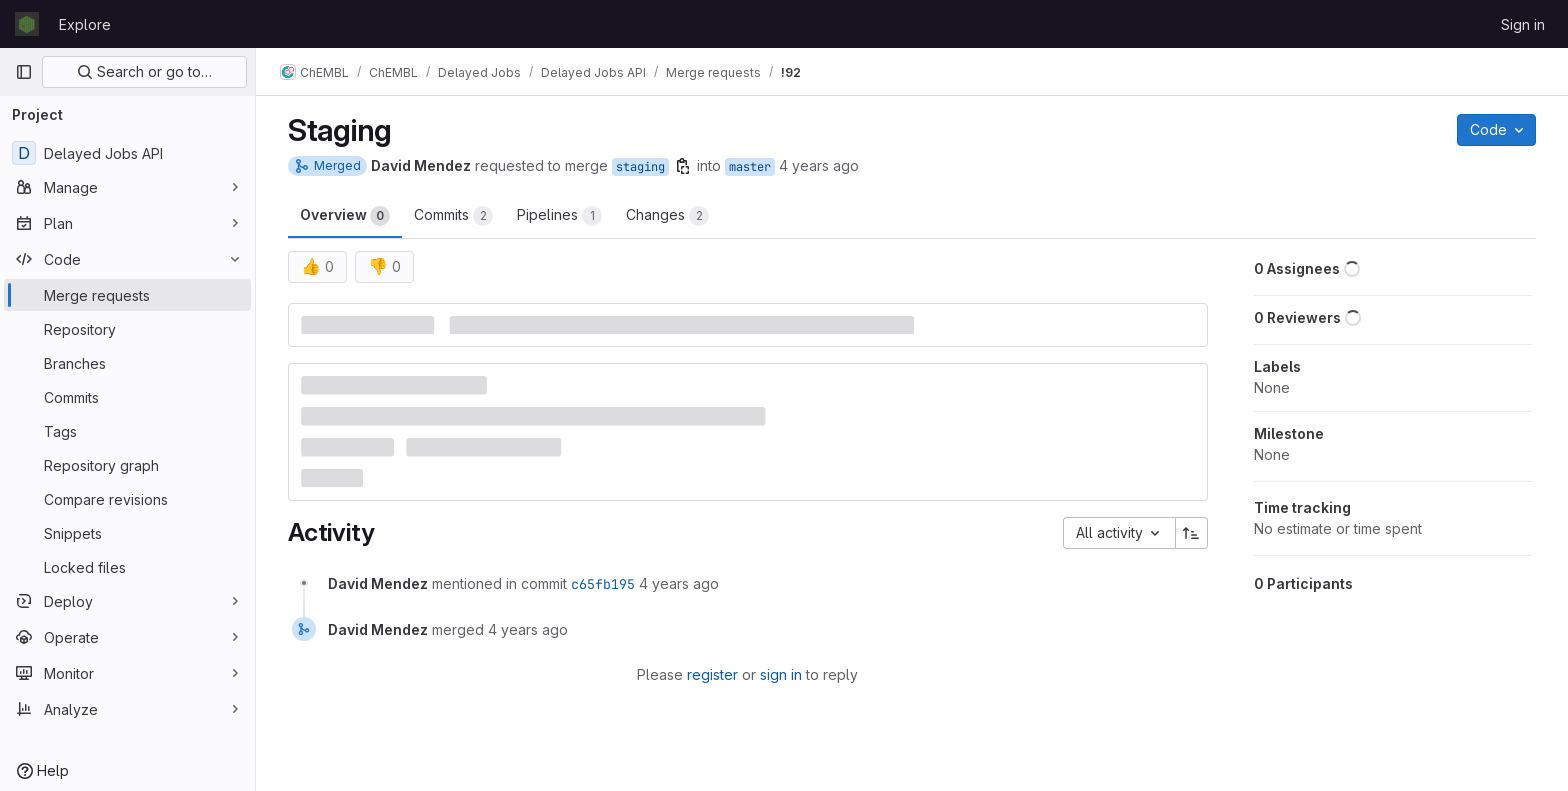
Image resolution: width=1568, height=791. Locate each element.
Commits (453, 216)
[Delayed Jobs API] (127, 153)
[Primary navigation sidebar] (24, 72)
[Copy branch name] (683, 166)
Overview (345, 216)
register (712, 674)
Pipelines (559, 216)
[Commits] (127, 397)
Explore (85, 24)
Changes (667, 216)
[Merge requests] (127, 295)
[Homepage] (27, 24)
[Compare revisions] (127, 499)
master (750, 167)
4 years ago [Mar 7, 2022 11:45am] (819, 165)
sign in (781, 674)
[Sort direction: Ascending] (1192, 533)
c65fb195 (603, 584)
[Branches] (127, 363)
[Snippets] (127, 533)
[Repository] (127, 329)
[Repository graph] (127, 465)
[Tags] (127, 431)
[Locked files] (127, 567)
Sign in (1523, 24)
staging (640, 167)
